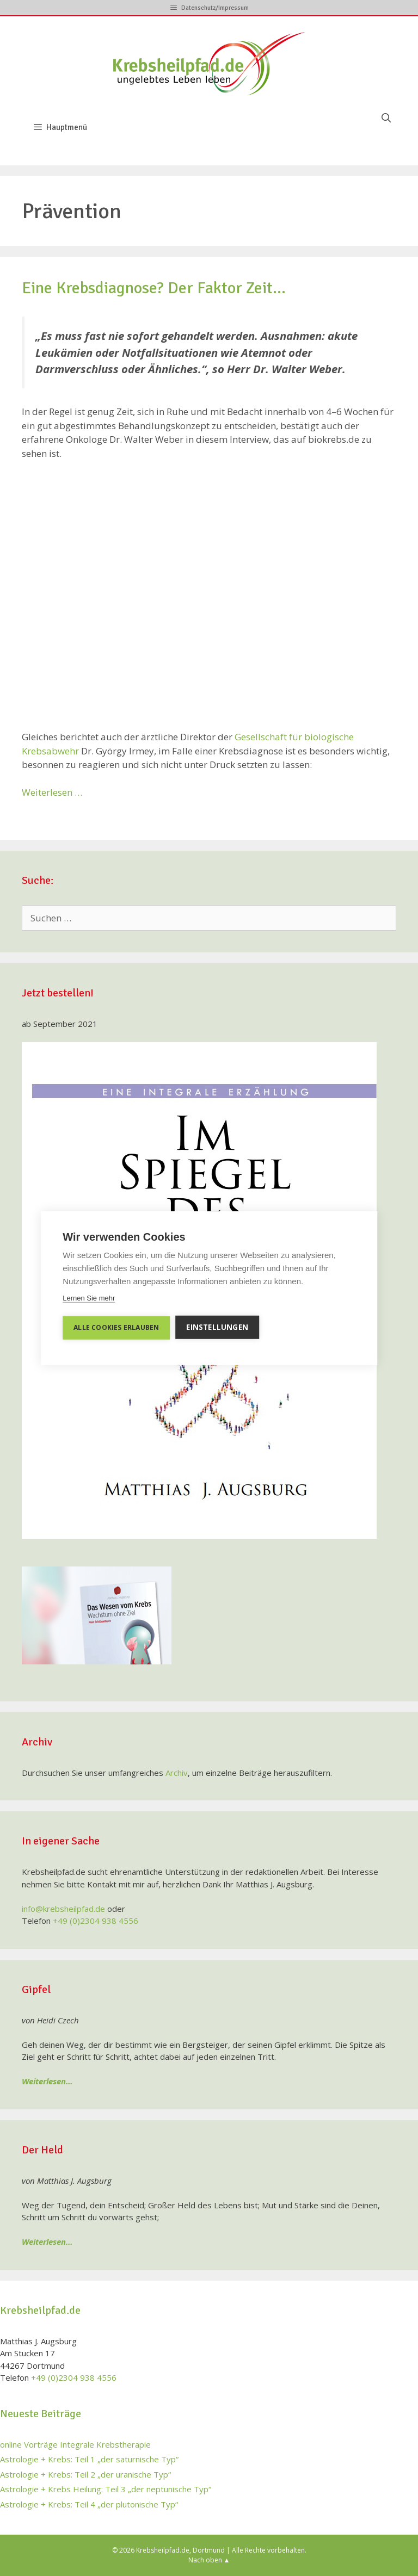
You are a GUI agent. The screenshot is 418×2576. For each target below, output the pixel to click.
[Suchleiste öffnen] (386, 118)
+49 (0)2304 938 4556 (95, 1920)
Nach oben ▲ (209, 2560)
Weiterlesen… (47, 2081)
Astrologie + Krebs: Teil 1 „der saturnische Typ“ (89, 2459)
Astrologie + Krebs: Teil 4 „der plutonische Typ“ (89, 2504)
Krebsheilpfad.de (162, 2550)
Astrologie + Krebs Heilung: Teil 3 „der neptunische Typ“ (105, 2489)
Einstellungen (217, 1327)
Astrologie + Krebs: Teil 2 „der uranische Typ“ (85, 2474)
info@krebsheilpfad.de (63, 1908)
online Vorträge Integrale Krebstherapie (75, 2444)
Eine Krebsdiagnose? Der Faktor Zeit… (154, 288)
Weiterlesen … (52, 792)
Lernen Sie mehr (89, 1298)
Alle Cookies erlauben (116, 1327)
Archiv (176, 1772)
